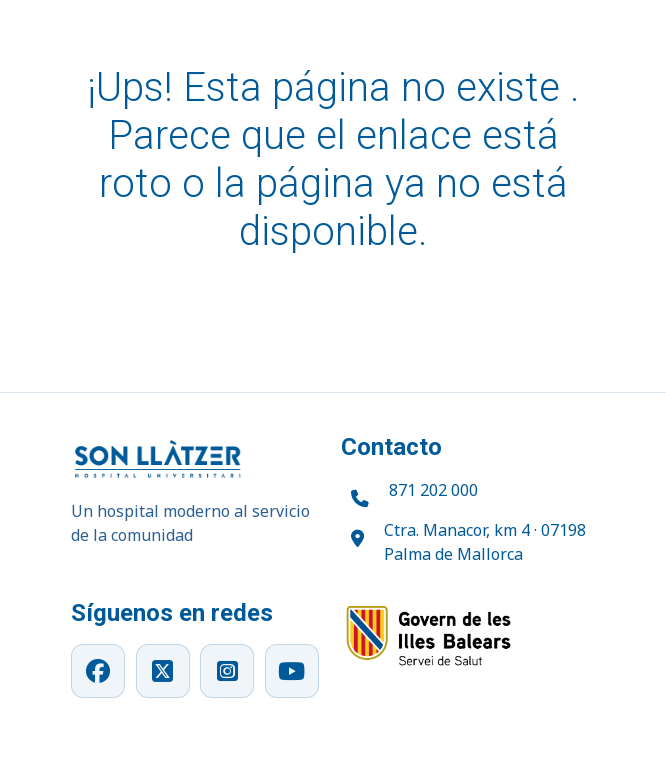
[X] (163, 671)
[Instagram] (227, 671)
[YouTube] (292, 671)
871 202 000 (433, 490)
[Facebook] (98, 671)
